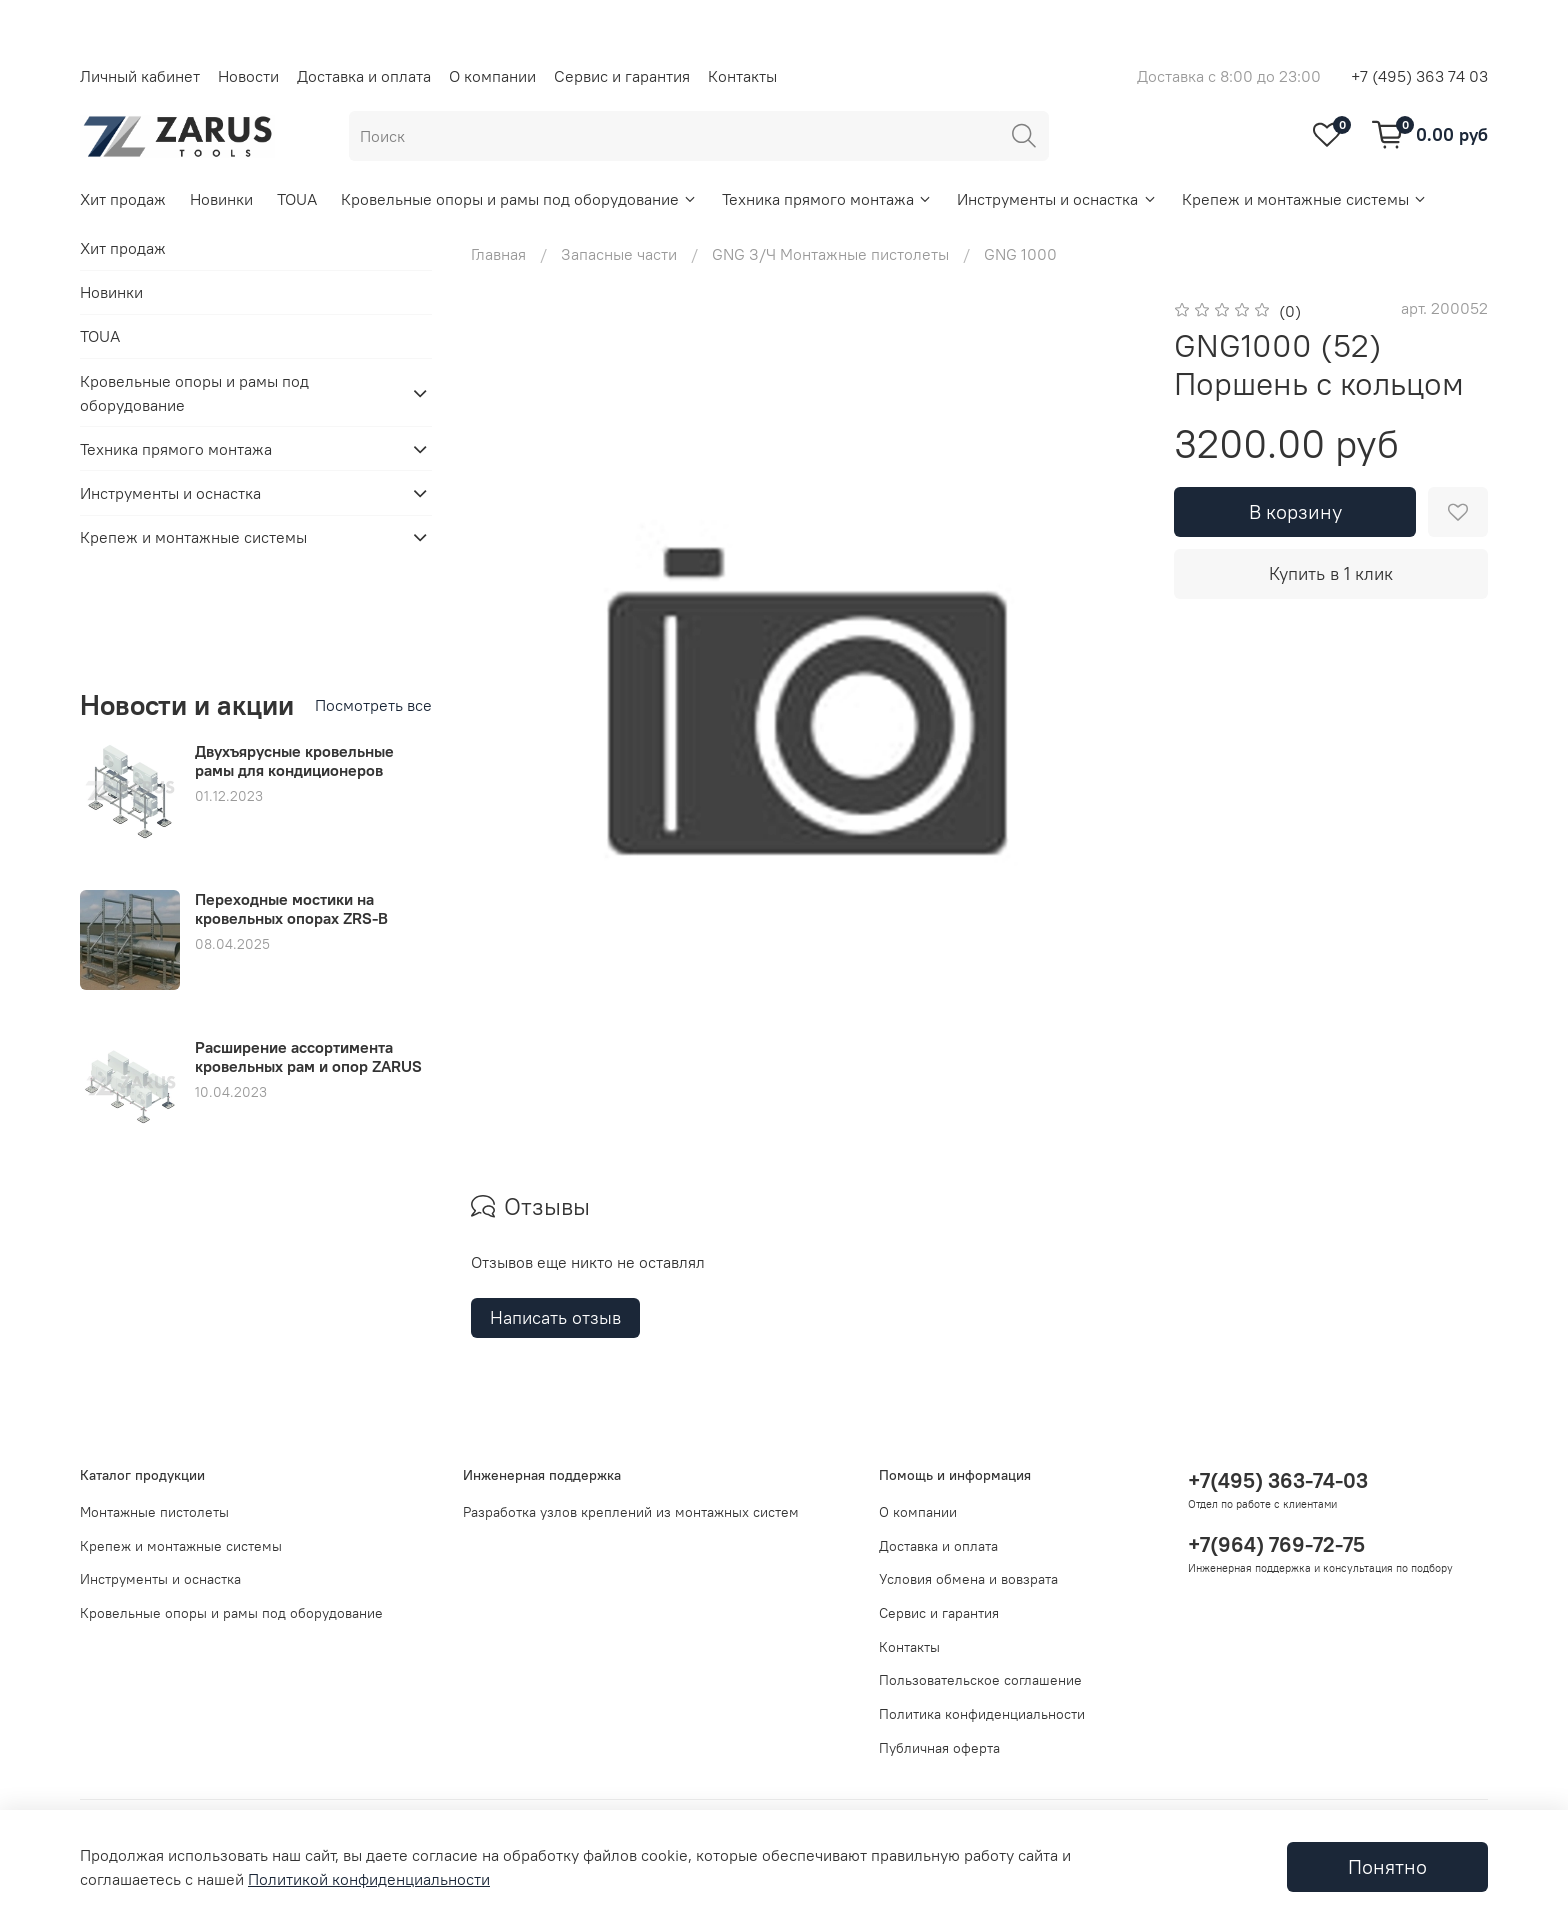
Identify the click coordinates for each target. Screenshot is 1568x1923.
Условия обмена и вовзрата (968, 1579)
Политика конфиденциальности (982, 1714)
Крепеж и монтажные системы (1305, 199)
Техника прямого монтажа (827, 199)
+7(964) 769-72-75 (1276, 1544)
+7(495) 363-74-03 (1278, 1480)
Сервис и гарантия (622, 76)
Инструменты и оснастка (1057, 199)
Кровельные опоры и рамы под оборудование (519, 199)
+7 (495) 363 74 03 (1419, 76)
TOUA (297, 199)
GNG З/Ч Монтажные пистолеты (830, 254)
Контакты (742, 76)
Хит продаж (123, 199)
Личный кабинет (140, 76)
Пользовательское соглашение (980, 1680)
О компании (492, 76)
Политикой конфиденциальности (369, 1879)
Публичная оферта (939, 1748)
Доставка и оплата (364, 76)
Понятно (1387, 1866)
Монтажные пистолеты (154, 1512)
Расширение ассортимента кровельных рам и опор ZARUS (308, 1056)
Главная (498, 254)
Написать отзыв (555, 1317)
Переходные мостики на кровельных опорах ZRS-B (291, 908)
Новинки (221, 199)
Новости (248, 76)
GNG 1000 (1020, 254)
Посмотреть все (373, 705)
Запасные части (619, 254)
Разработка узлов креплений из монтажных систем (631, 1512)
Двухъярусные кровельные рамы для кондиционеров (294, 760)
